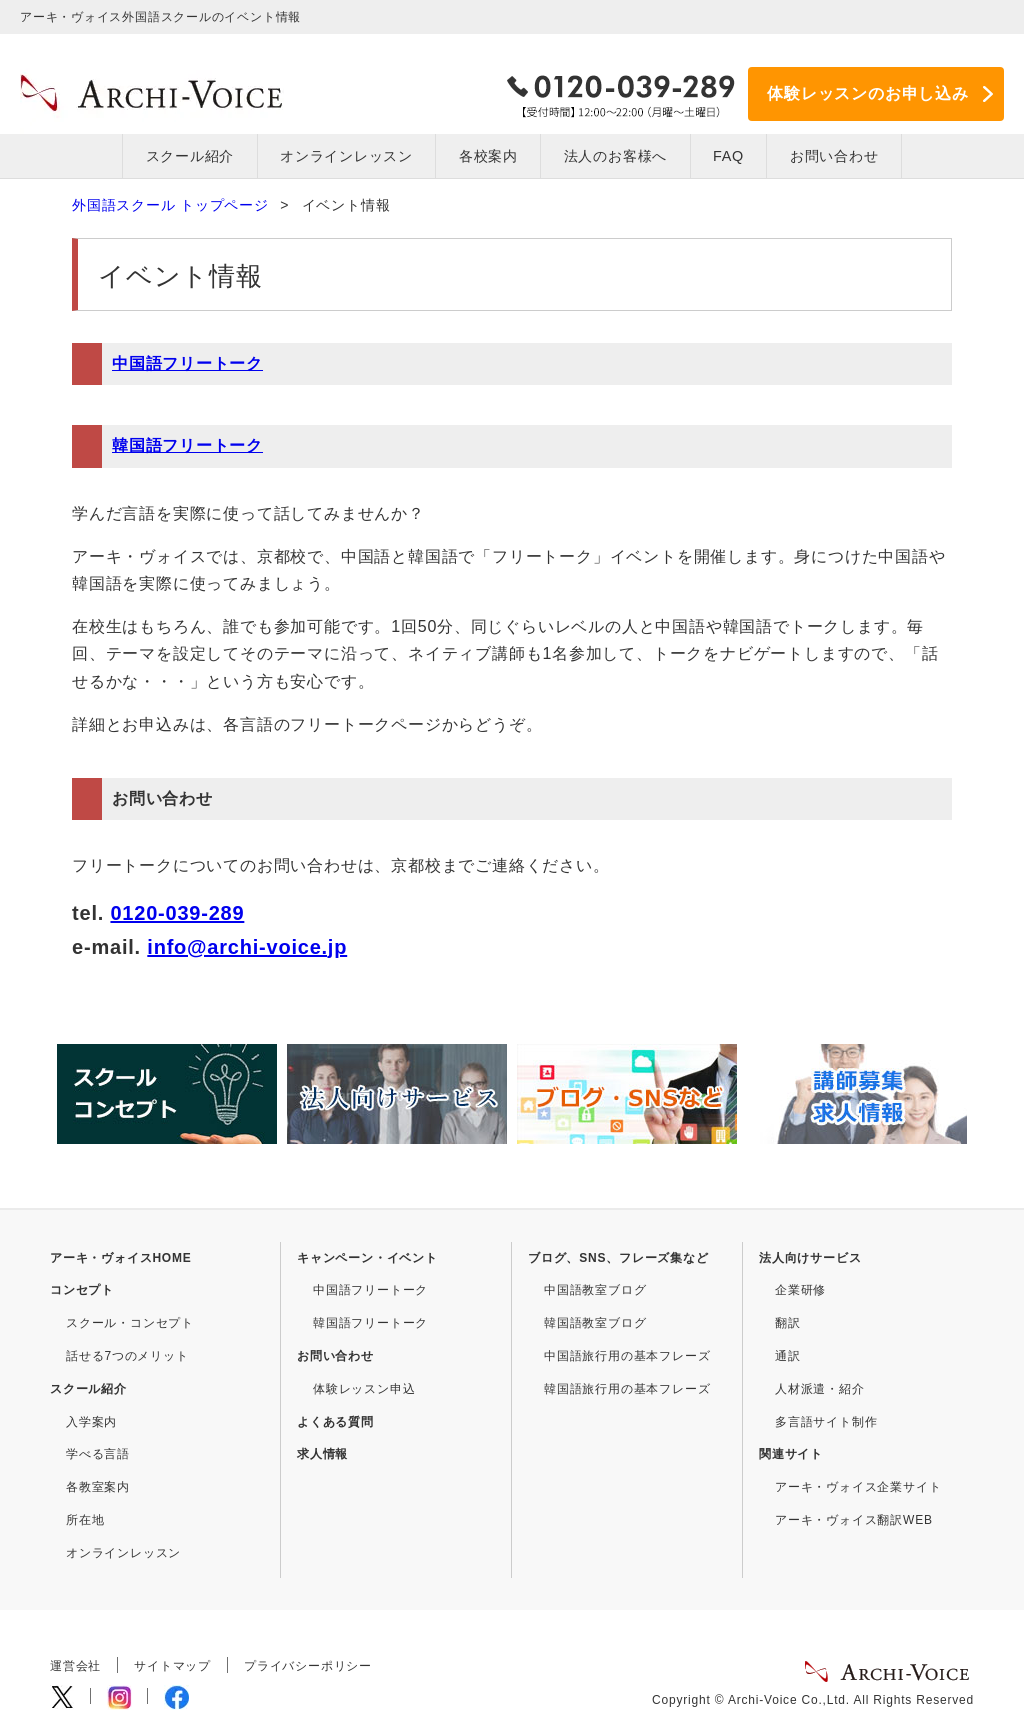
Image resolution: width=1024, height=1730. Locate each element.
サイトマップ (172, 1666)
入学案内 (91, 1421)
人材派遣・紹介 (820, 1389)
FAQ (728, 156)
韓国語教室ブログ (595, 1323)
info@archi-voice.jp (247, 946)
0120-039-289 (177, 912)
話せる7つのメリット (127, 1356)
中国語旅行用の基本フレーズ (627, 1356)
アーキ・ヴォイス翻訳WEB (854, 1520)
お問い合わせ (335, 1356)
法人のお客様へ (616, 156)
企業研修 (800, 1290)
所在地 (85, 1520)
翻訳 (788, 1323)
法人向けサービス (810, 1257)
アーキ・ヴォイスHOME (121, 1257)
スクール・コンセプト (130, 1323)
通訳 (788, 1356)
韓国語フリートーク (187, 445)
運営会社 (75, 1666)
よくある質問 (335, 1421)
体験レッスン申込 (364, 1389)
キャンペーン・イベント (367, 1257)
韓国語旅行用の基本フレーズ (627, 1389)
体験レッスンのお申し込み (868, 93)
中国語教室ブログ (595, 1290)
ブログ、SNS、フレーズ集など (618, 1257)
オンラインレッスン (346, 156)
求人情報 (322, 1454)
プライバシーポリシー (308, 1666)
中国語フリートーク (187, 363)
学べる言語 (98, 1454)
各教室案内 (98, 1487)
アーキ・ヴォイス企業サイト (858, 1487)
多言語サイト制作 (826, 1421)
